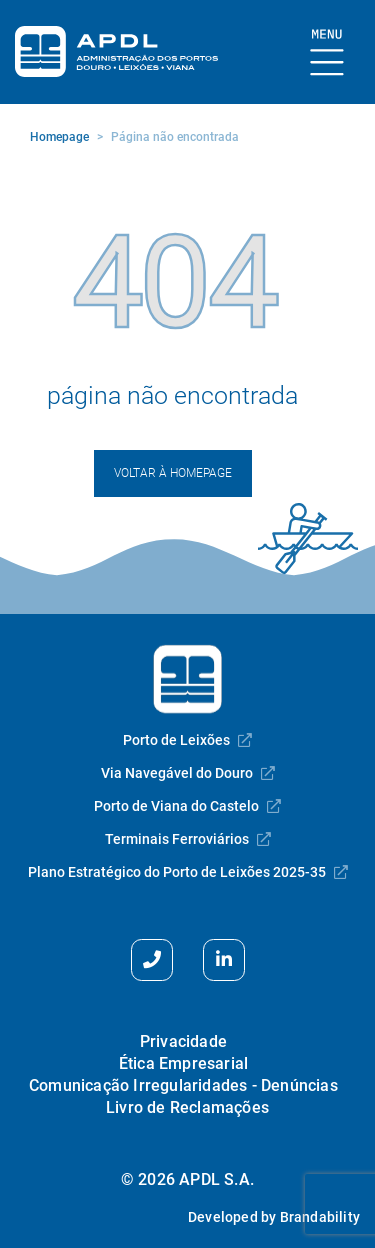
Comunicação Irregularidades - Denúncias (183, 1085)
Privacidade (183, 1041)
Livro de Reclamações (187, 1107)
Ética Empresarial (183, 1063)
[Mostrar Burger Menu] (327, 53)
